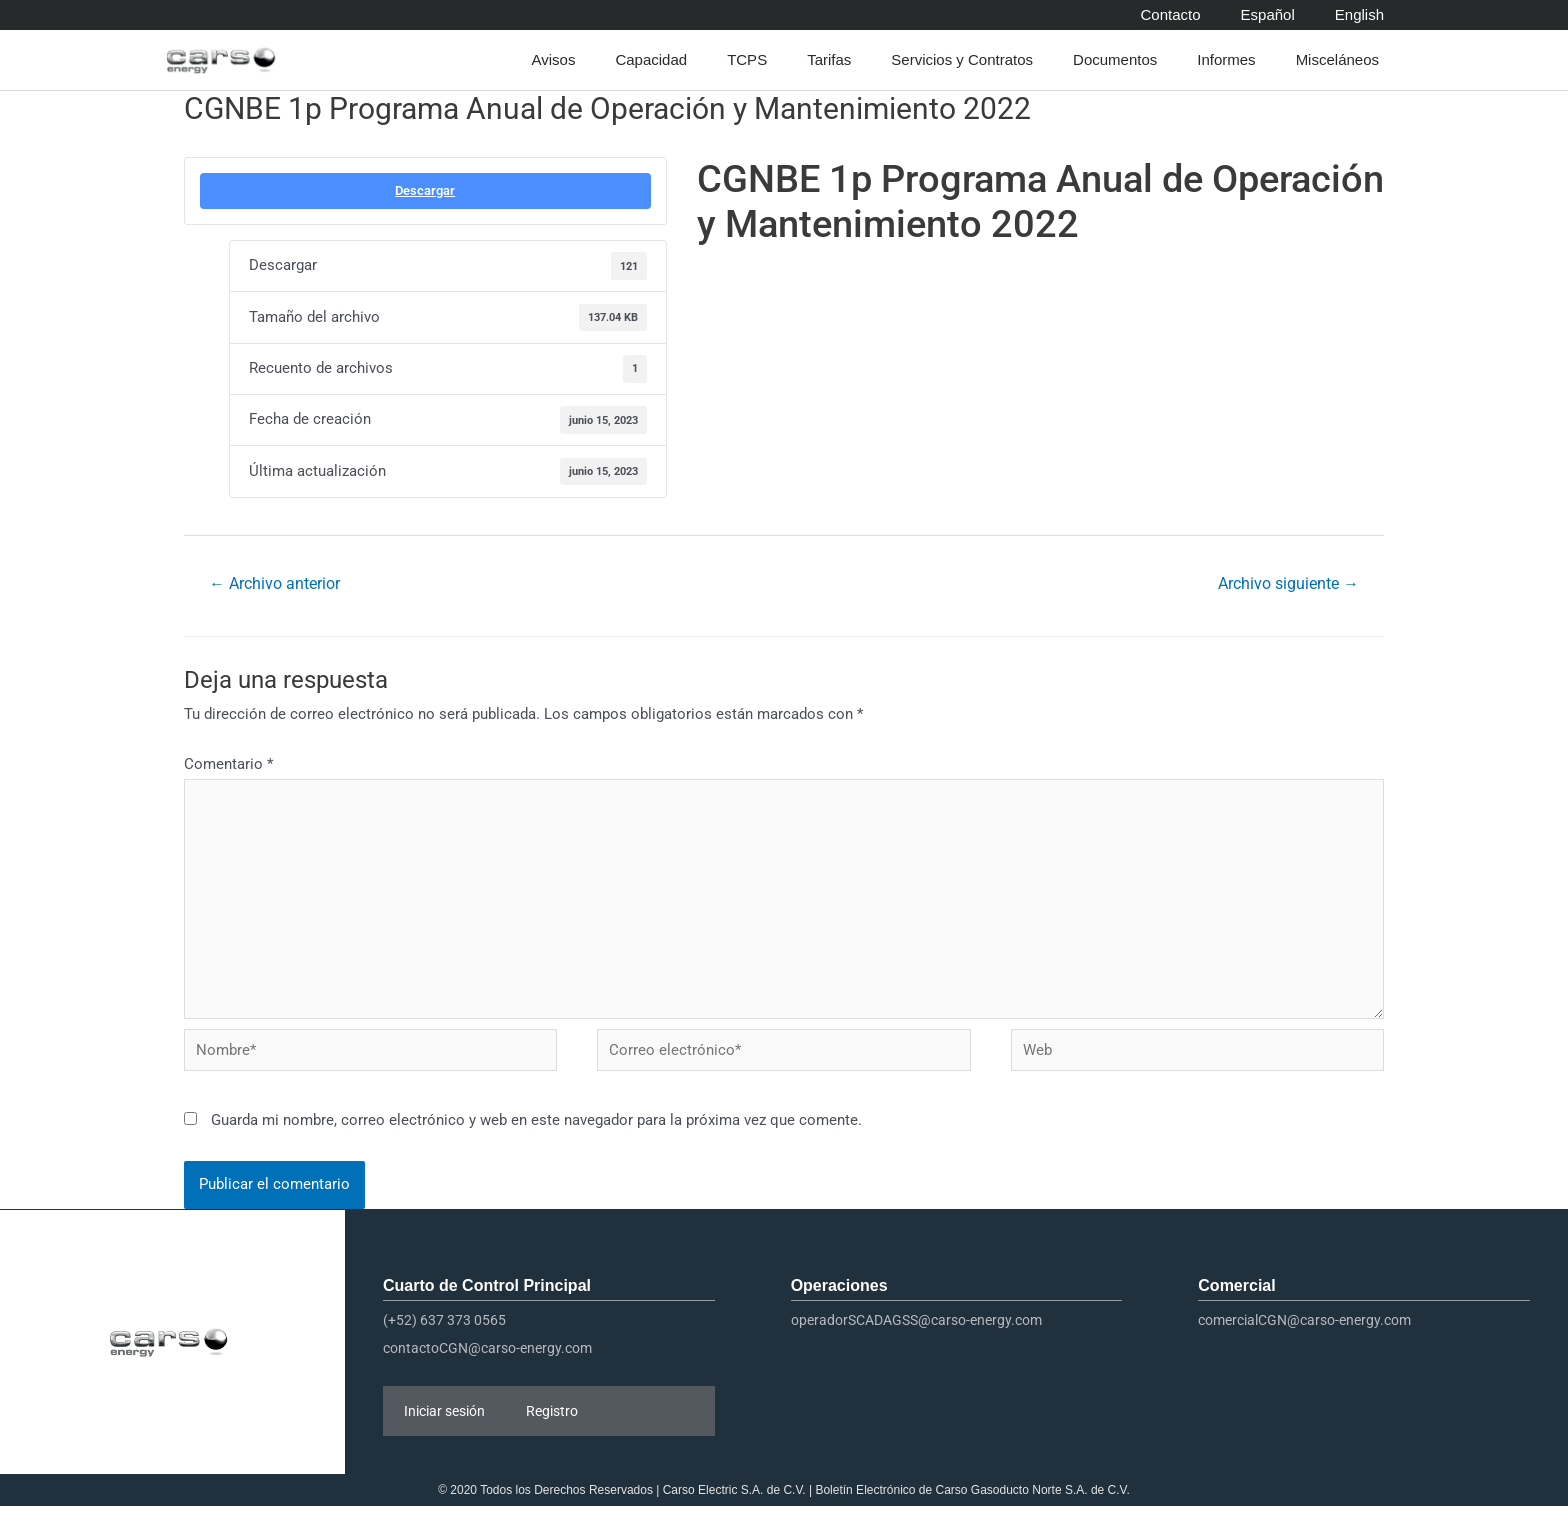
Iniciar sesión (444, 1421)
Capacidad (656, 60)
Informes (1231, 60)
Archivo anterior (275, 584)
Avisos (558, 60)
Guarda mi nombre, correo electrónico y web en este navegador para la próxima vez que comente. (536, 1129)
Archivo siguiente (1287, 584)
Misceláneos (1342, 60)
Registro (552, 1421)
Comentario (228, 765)
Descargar (425, 190)
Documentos (1120, 60)
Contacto (1171, 14)
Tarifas (834, 60)
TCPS (752, 60)
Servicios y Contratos (967, 60)
